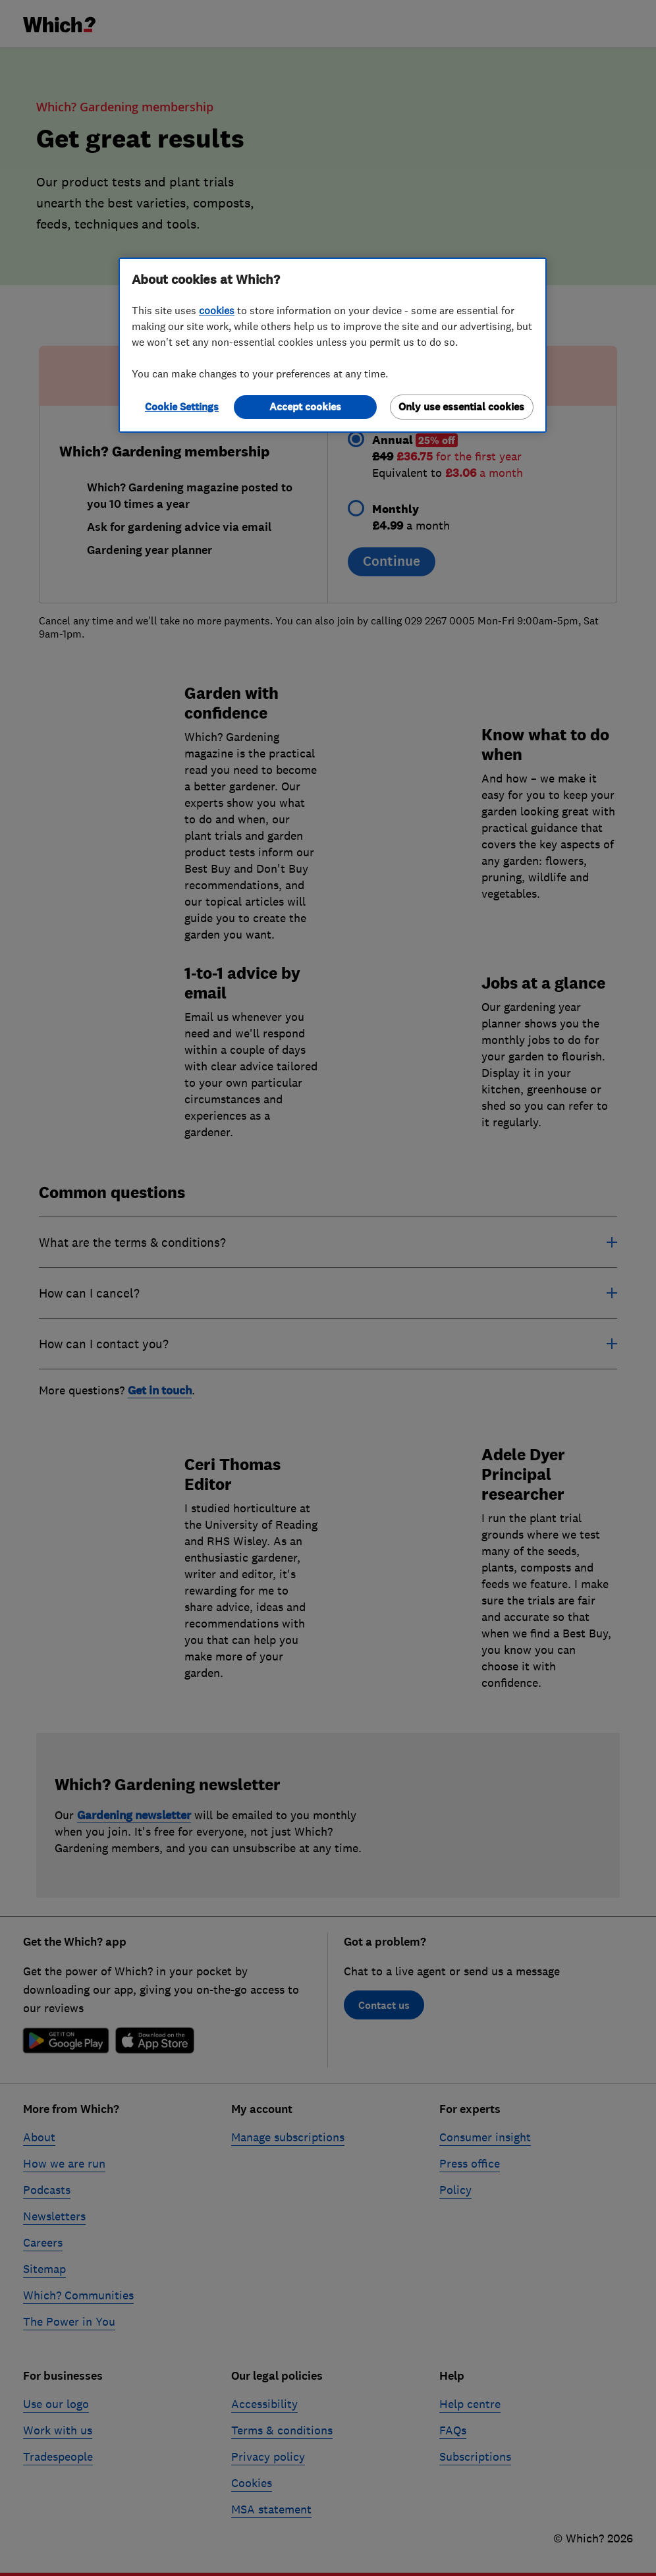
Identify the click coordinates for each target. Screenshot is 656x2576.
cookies (216, 310)
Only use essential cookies (461, 407)
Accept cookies (305, 407)
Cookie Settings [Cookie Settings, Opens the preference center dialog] (182, 407)
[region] (333, 345)
